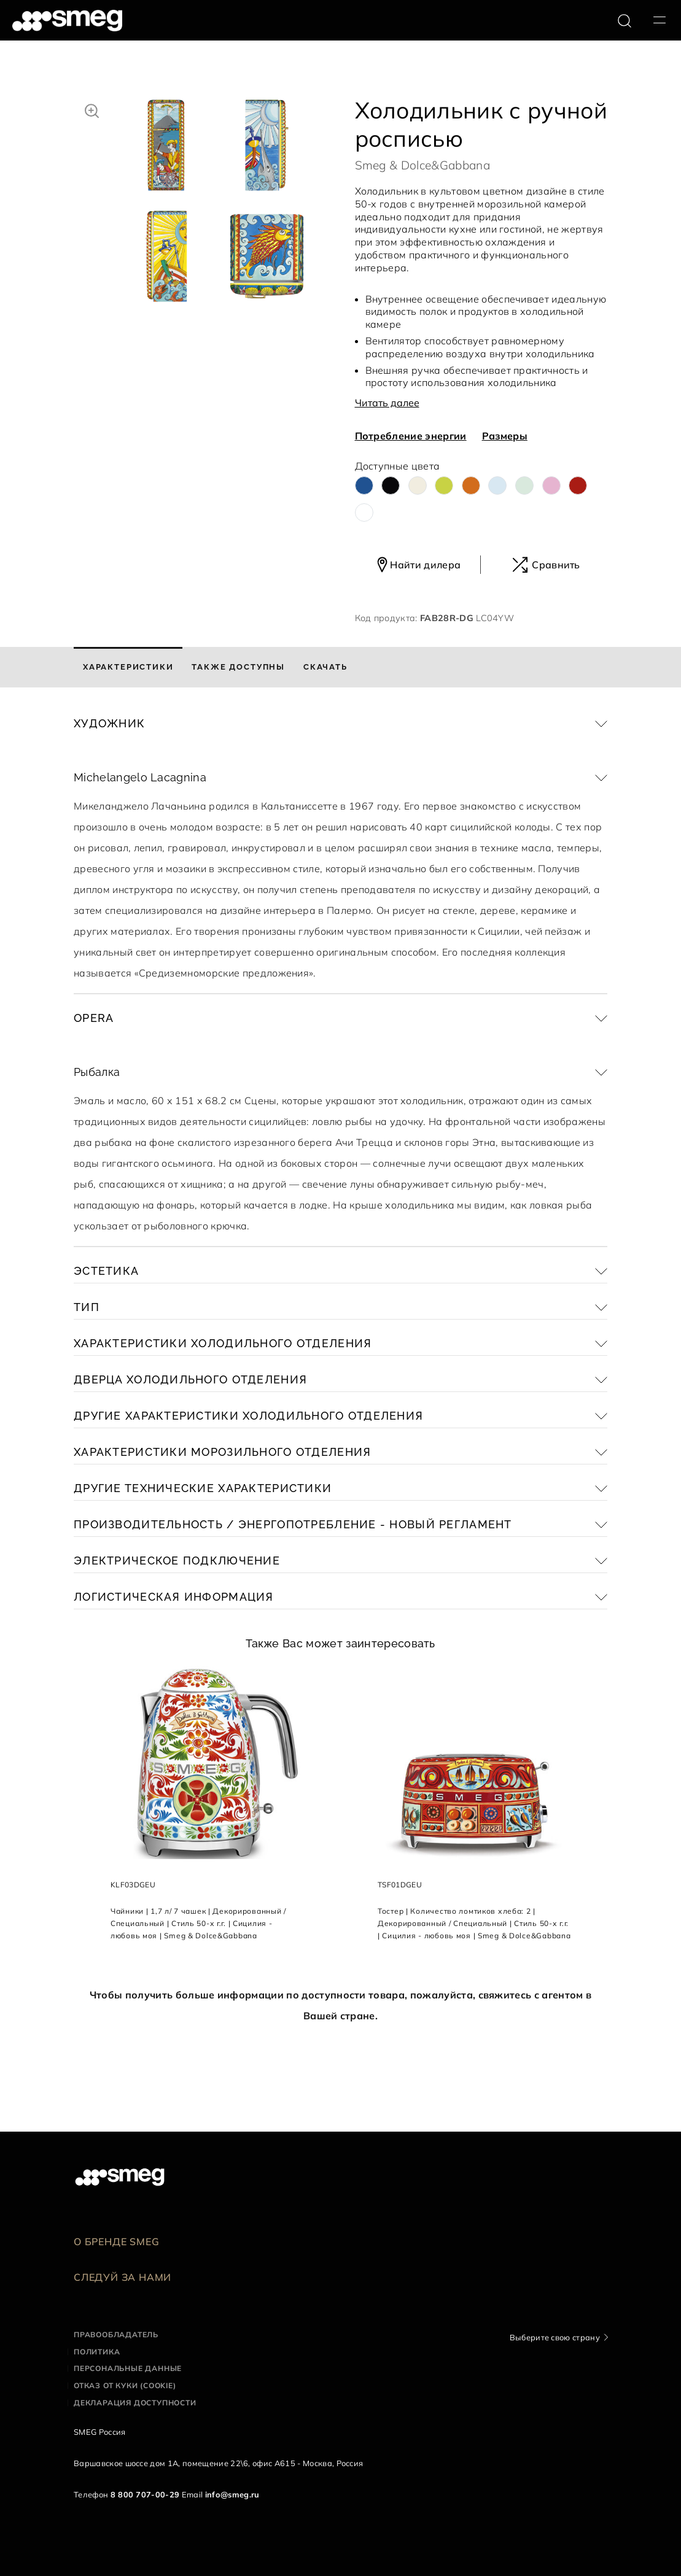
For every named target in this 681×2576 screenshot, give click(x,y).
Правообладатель (116, 2334)
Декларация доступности (135, 2402)
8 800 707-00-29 (145, 2494)
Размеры (504, 436)
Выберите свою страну (555, 2337)
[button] (92, 109)
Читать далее (387, 402)
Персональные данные (128, 2368)
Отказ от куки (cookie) (125, 2385)
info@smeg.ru (232, 2494)
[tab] (128, 667)
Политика (97, 2351)
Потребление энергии (411, 436)
